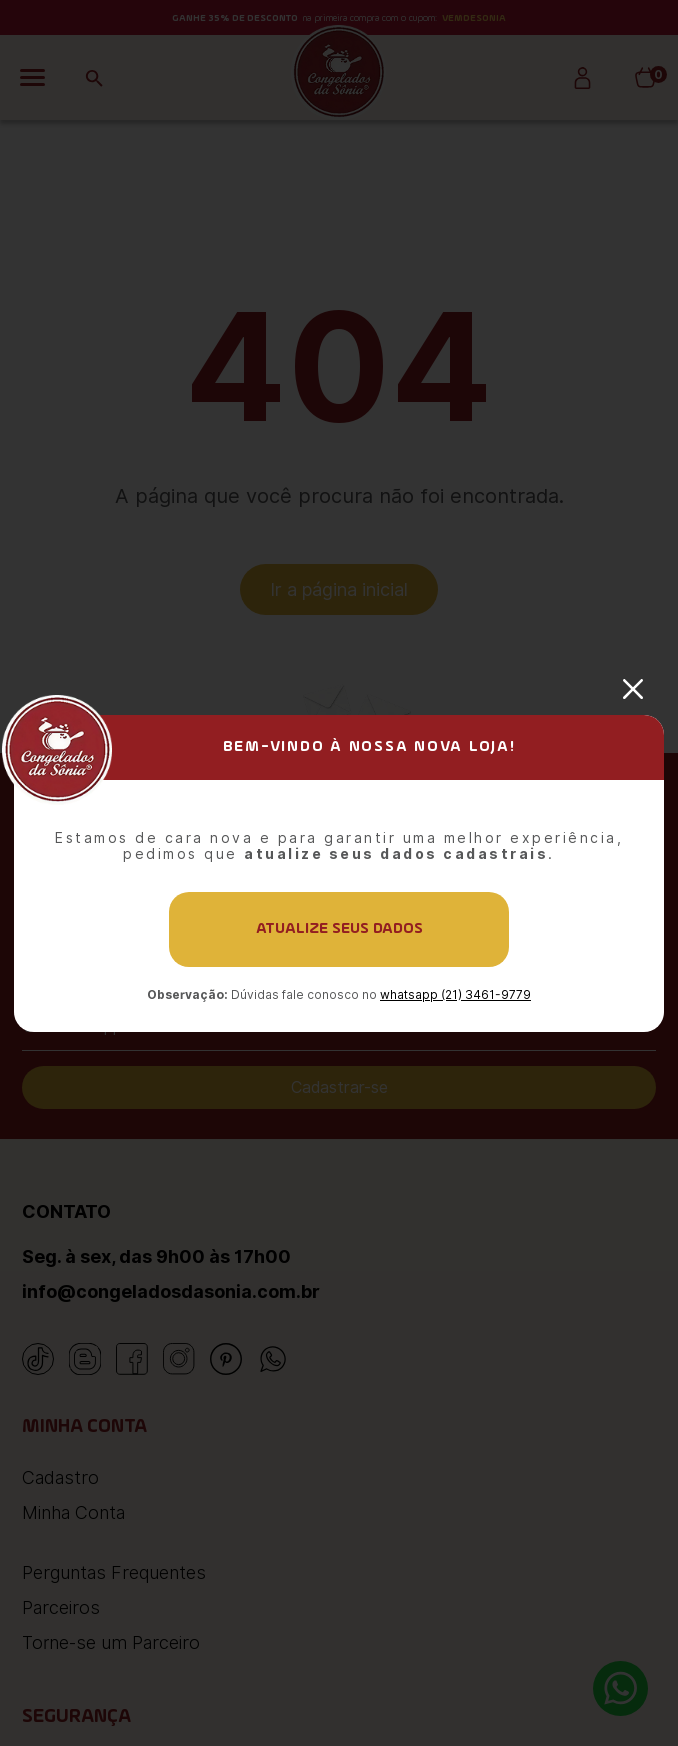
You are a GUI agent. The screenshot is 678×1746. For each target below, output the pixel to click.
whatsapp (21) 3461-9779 (455, 994)
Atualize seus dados (339, 929)
